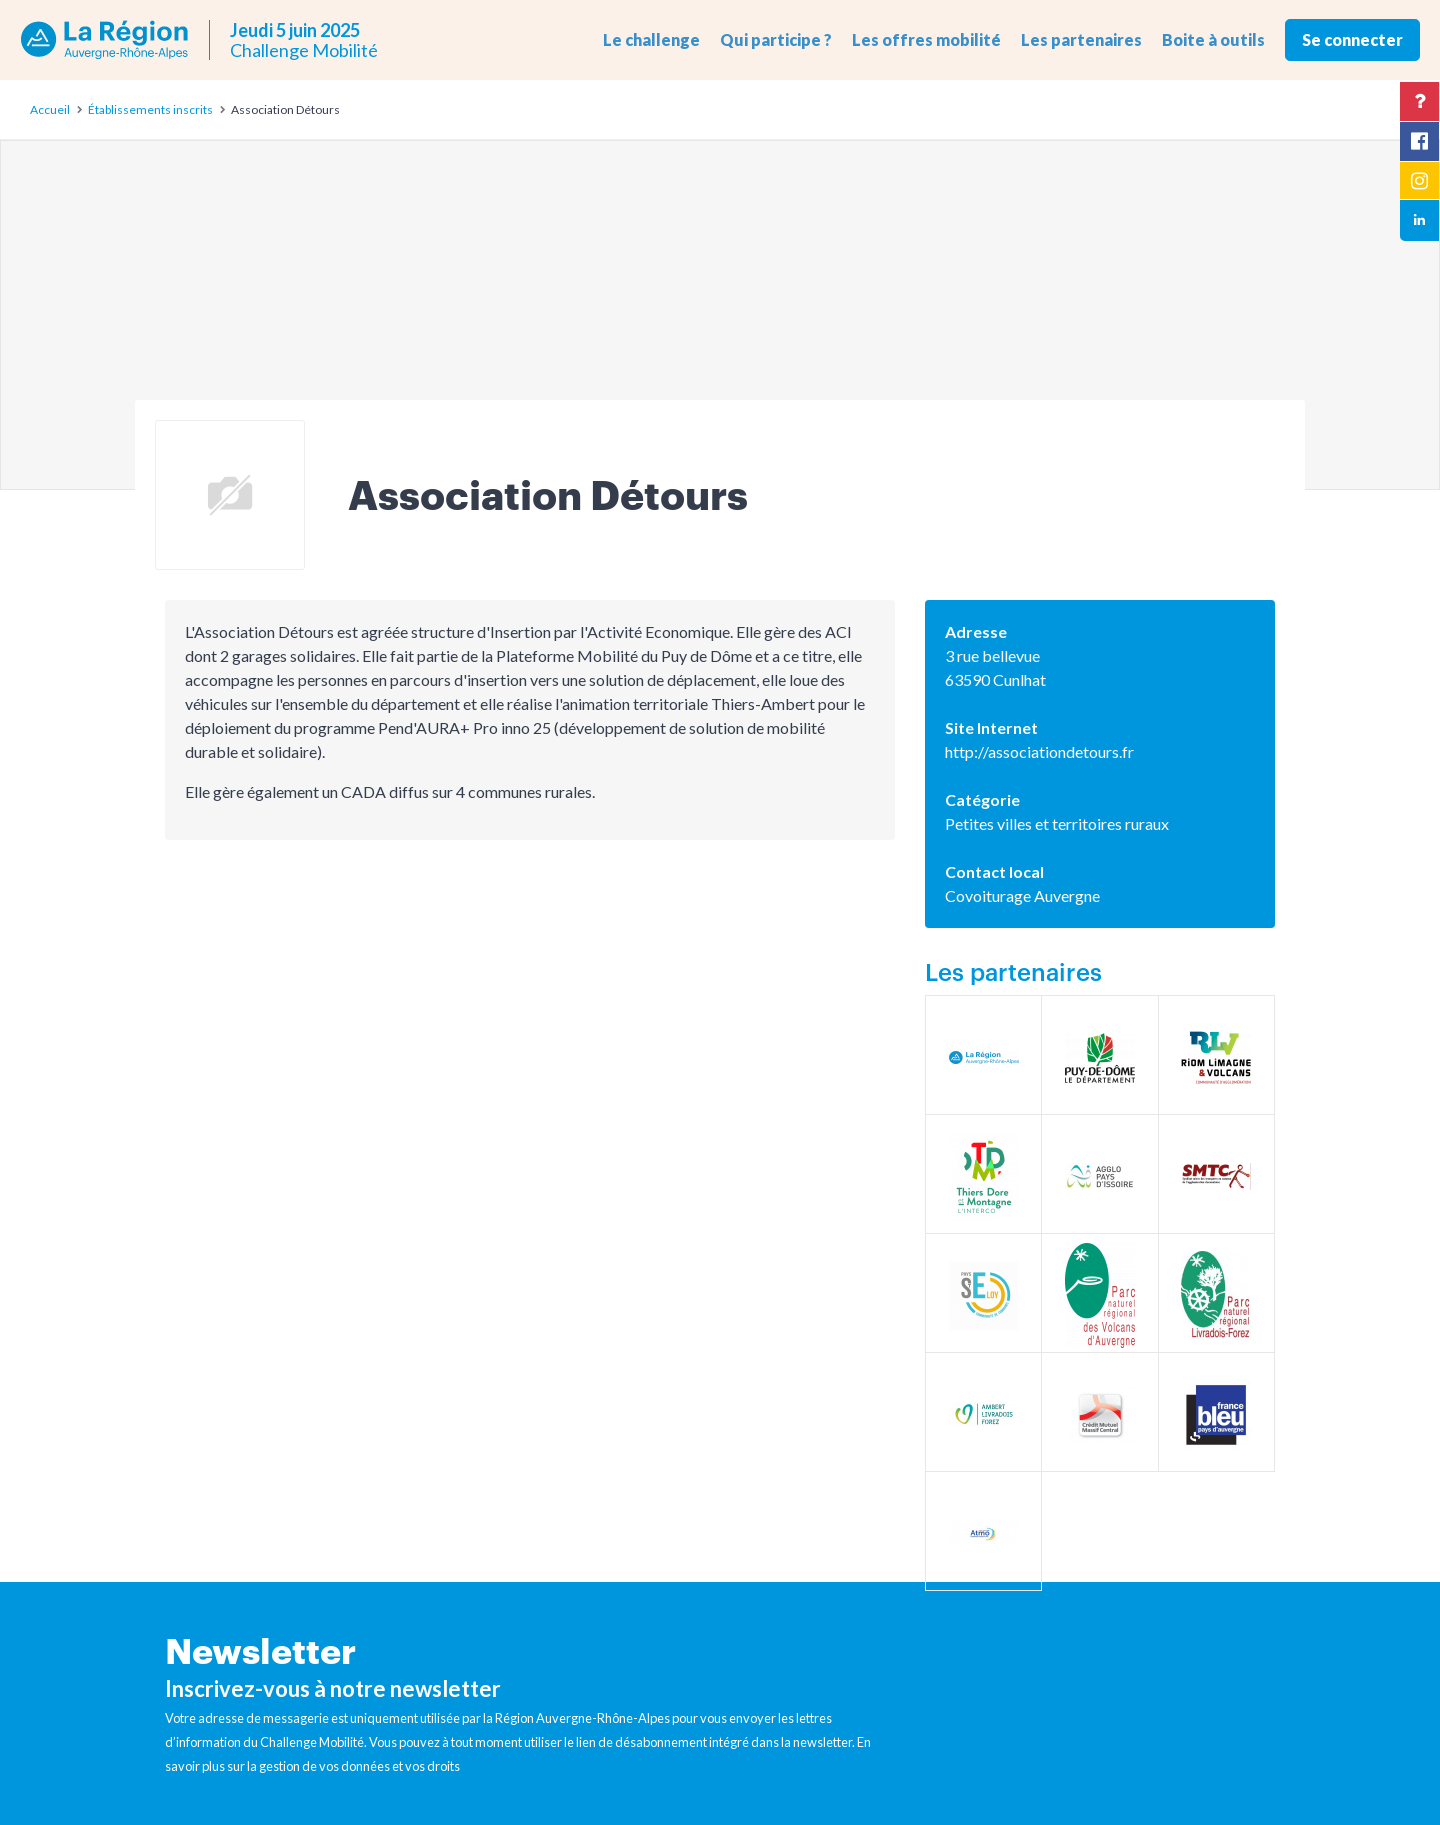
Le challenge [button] (651, 39)
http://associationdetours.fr (1039, 751)
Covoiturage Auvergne (1022, 895)
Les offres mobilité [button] (926, 39)
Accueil (50, 109)
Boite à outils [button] (1213, 39)
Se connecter (1352, 39)
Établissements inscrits (150, 109)
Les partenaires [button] (1081, 39)
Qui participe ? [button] (776, 39)
